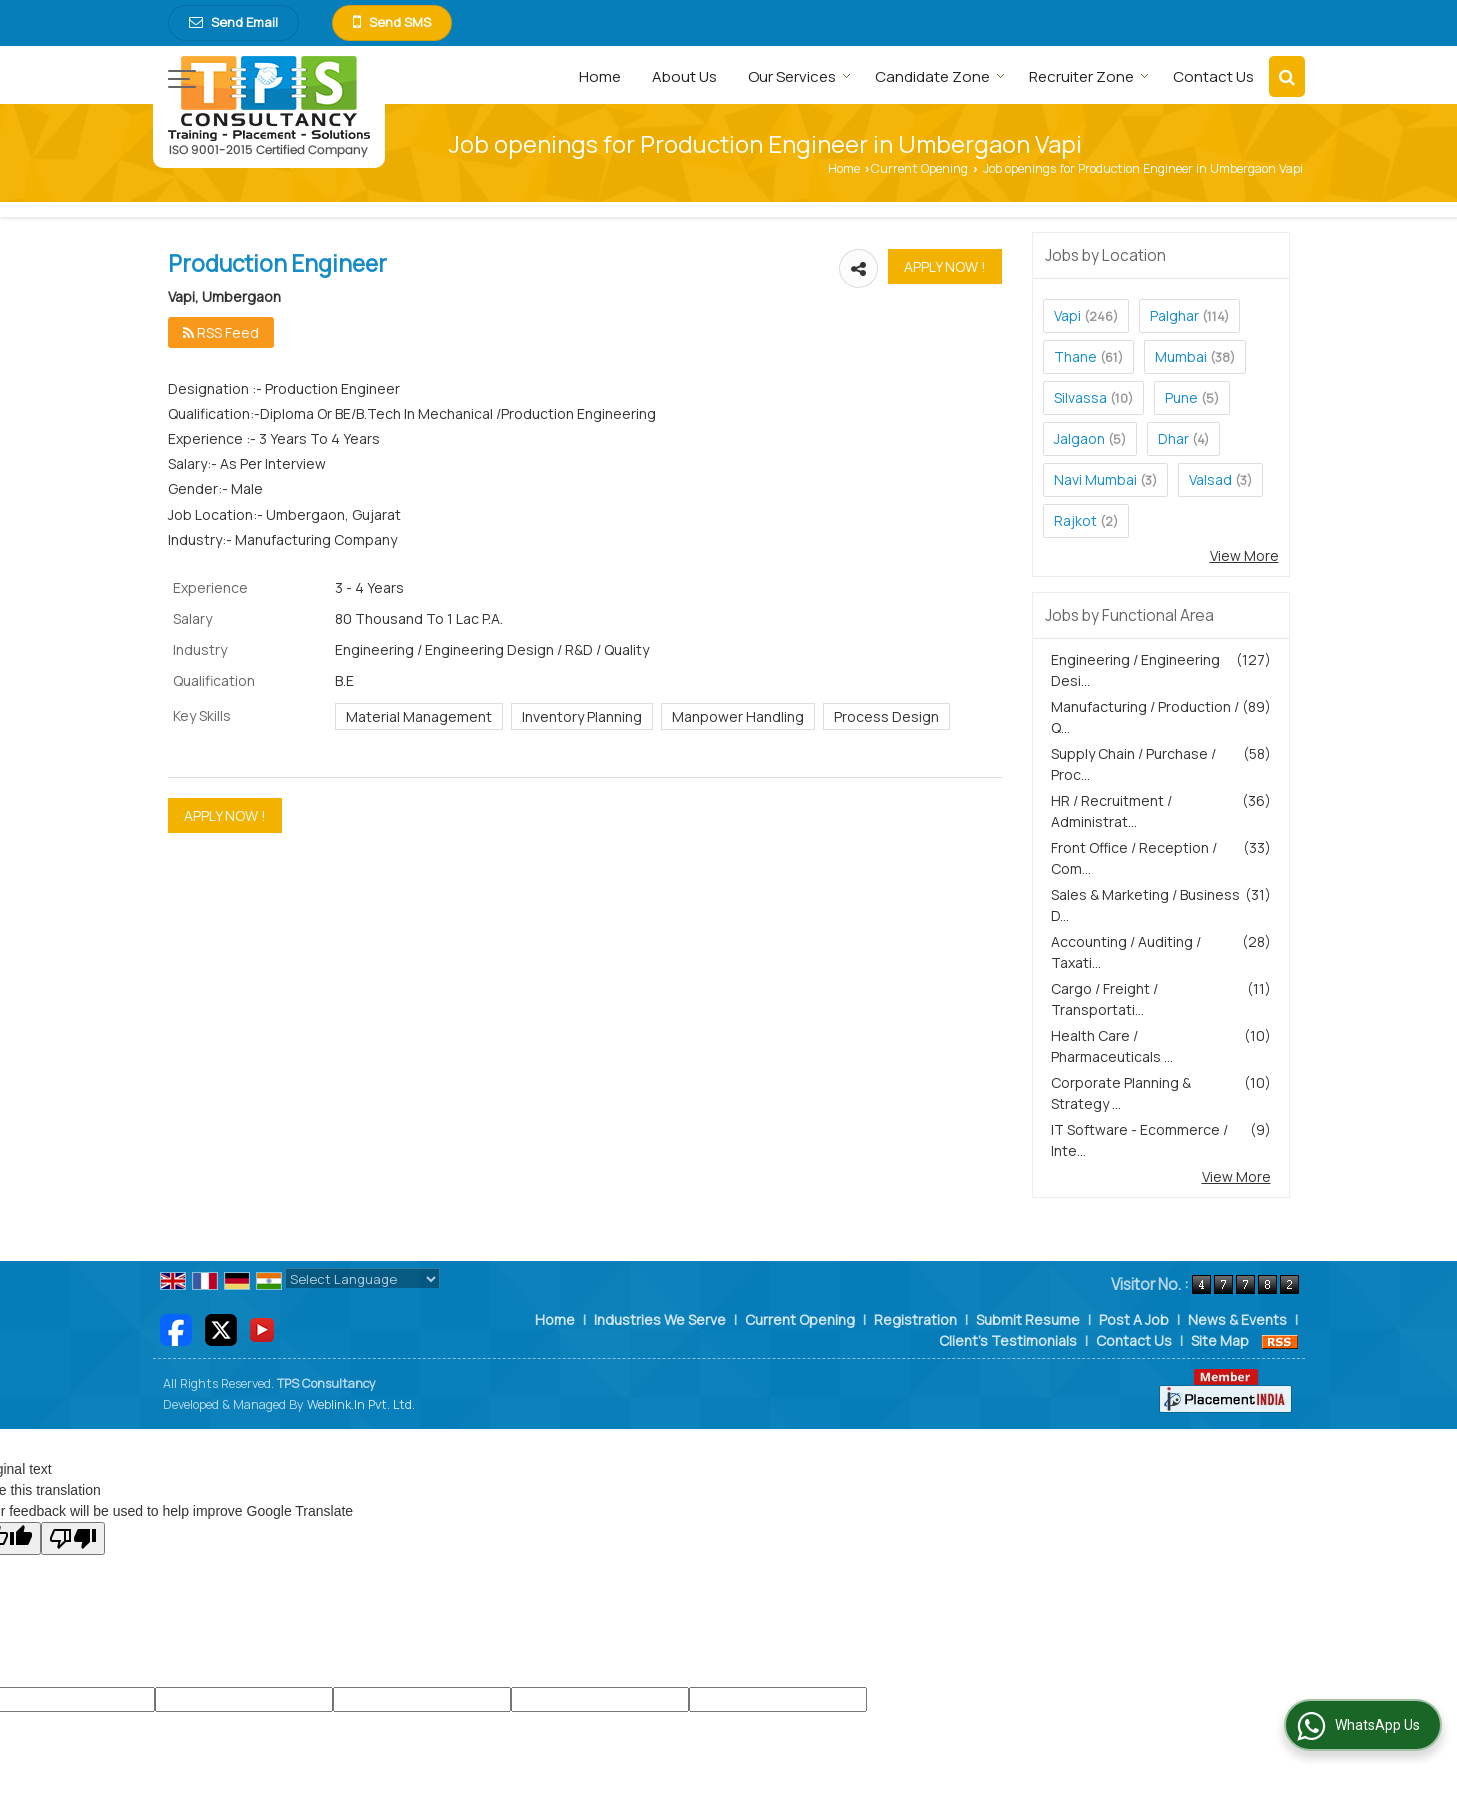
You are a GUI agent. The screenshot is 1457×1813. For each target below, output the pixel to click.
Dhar (1173, 438)
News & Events (1237, 1319)
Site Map (1220, 1340)
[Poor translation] (73, 1538)
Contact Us (1213, 76)
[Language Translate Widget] (362, 1279)
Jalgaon (1079, 438)
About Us (684, 76)
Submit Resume (1028, 1319)
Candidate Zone (940, 76)
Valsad (1210, 479)
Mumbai (1181, 356)
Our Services (799, 76)
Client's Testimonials (1008, 1340)
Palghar (1174, 315)
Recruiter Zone (1089, 76)
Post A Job (1134, 1319)
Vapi (1067, 315)
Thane (1075, 356)
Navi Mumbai (1095, 479)
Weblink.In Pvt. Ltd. (361, 1404)
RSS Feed (221, 332)
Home (600, 76)
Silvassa (1080, 397)
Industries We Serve (660, 1319)
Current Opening (919, 168)
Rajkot (1075, 520)
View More (1244, 555)
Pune (1181, 397)
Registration (915, 1319)
